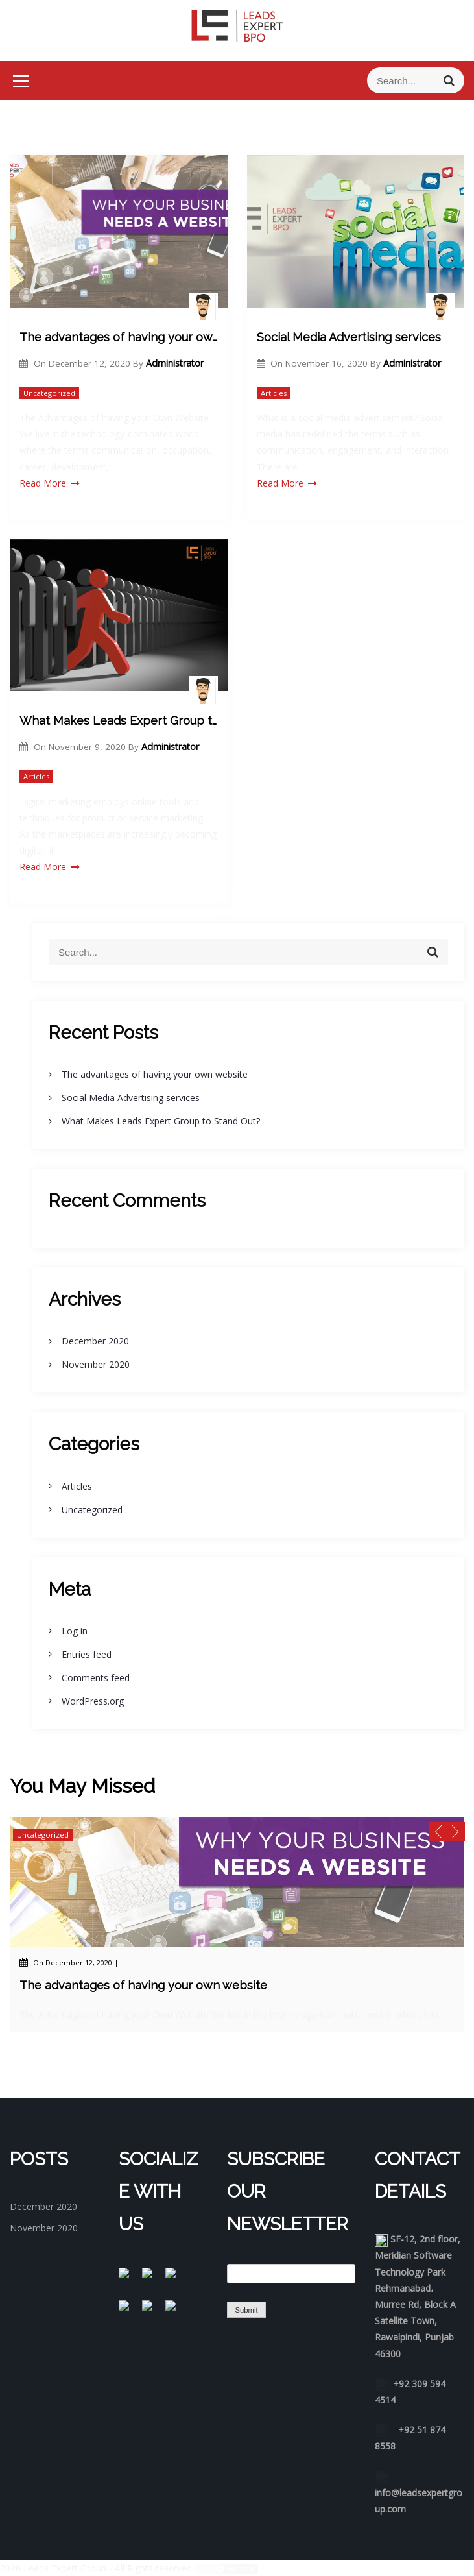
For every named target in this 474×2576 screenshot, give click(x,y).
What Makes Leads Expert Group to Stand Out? (118, 720)
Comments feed (96, 1677)
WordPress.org (93, 1701)
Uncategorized (49, 393)
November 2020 (96, 1364)
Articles (274, 393)
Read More (49, 483)
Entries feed (87, 1654)
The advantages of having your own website (118, 337)
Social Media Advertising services (349, 337)
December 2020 (95, 1341)
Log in (75, 1631)
